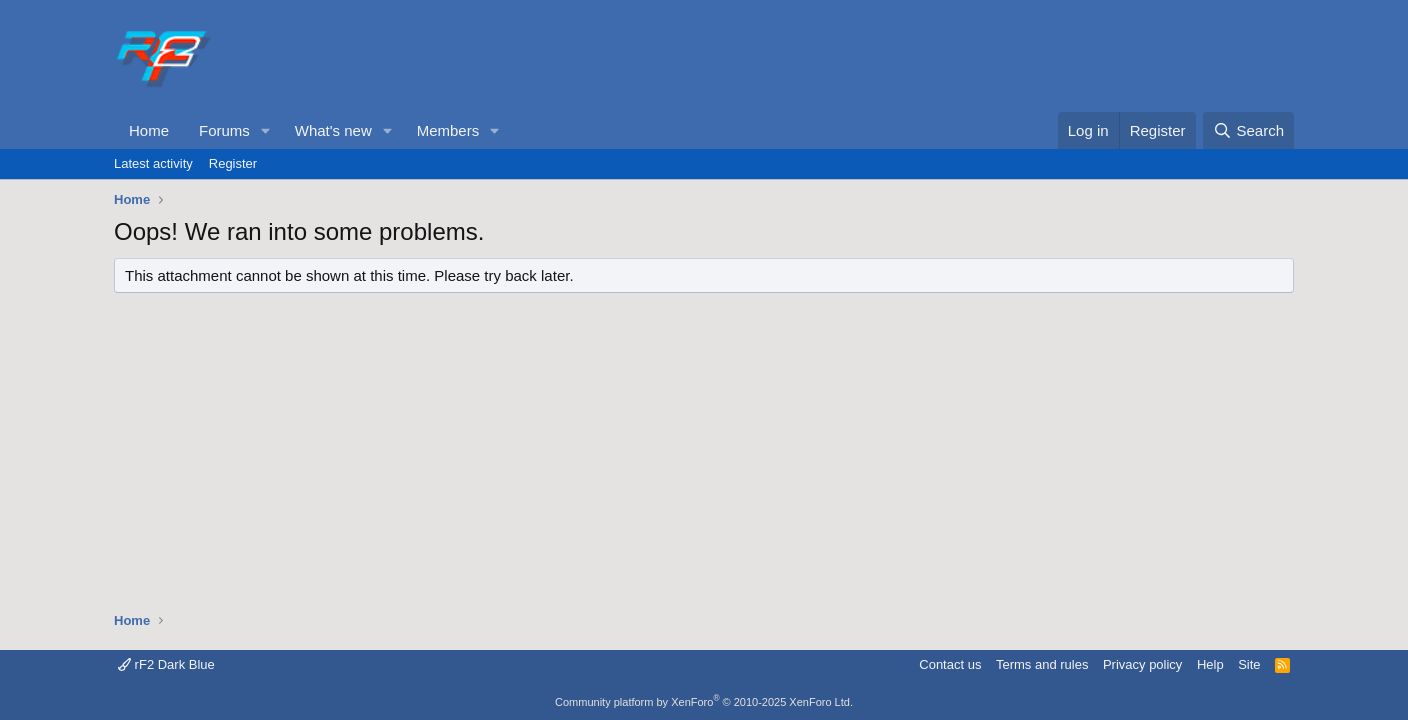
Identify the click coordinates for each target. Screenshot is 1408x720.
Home (149, 130)
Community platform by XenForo (704, 702)
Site (1249, 664)
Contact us (950, 664)
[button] (266, 130)
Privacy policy (1142, 664)
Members (448, 130)
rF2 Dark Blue (166, 664)
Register (233, 163)
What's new (333, 130)
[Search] (1248, 130)
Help (1210, 664)
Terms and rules (1042, 664)
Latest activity (153, 163)
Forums (224, 130)
